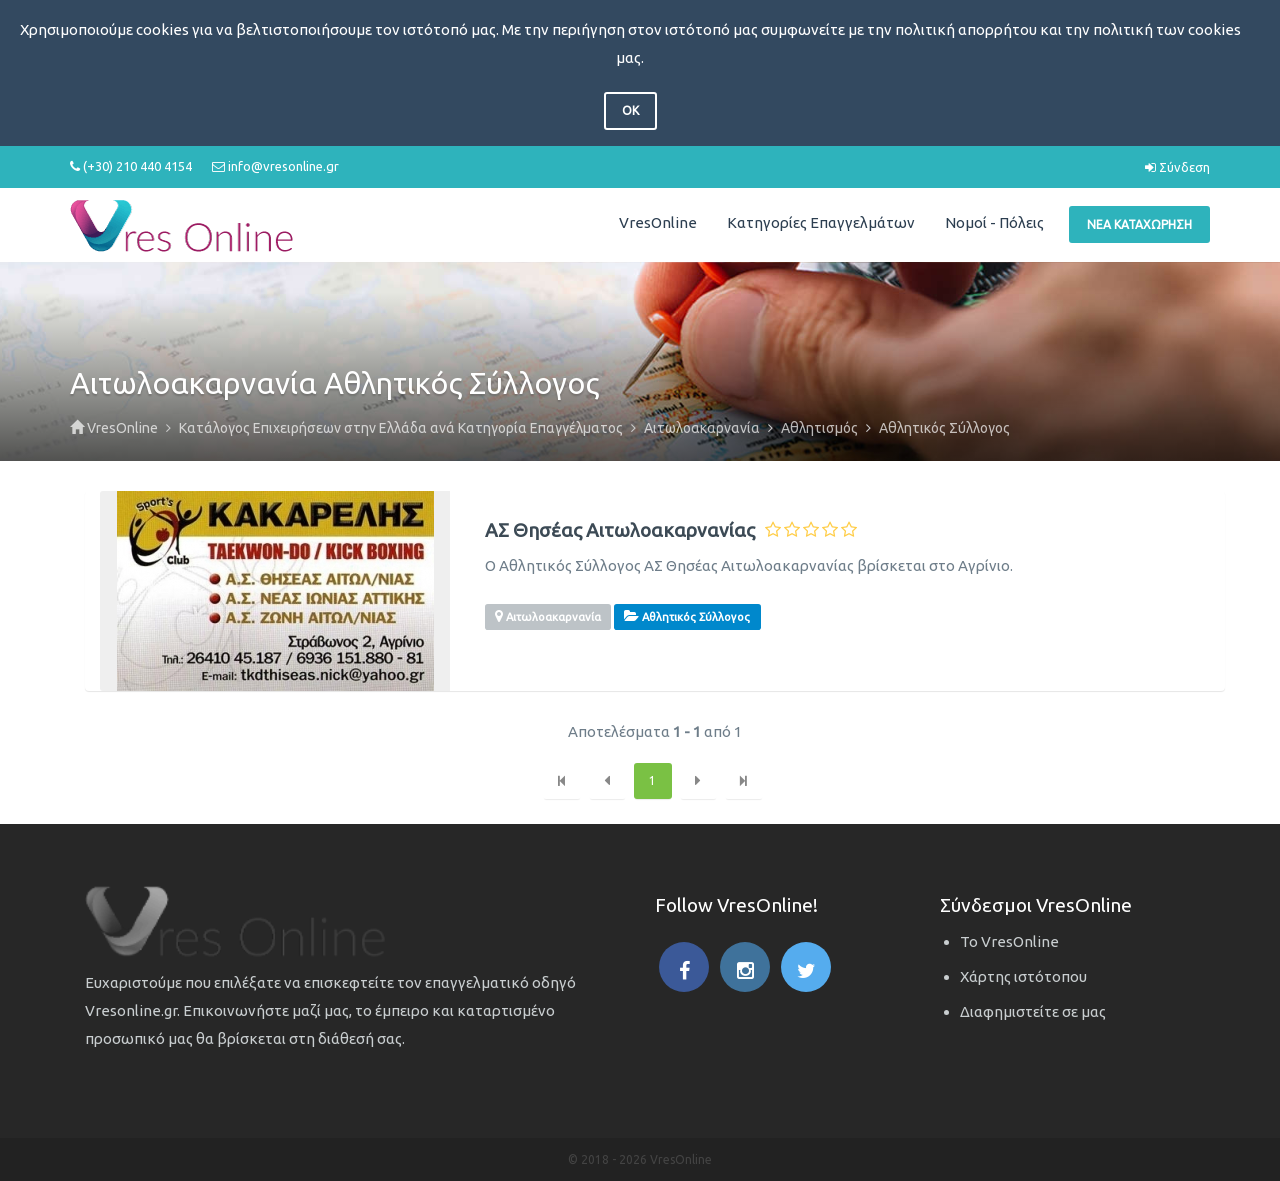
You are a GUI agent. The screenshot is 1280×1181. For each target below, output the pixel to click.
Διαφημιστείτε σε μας (1033, 1011)
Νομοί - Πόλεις (994, 222)
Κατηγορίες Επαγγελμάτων (821, 222)
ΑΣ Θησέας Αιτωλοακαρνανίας (620, 530)
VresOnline (658, 222)
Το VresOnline (1009, 941)
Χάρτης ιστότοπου (1023, 976)
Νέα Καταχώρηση (1139, 224)
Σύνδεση (1177, 167)
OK (630, 110)
